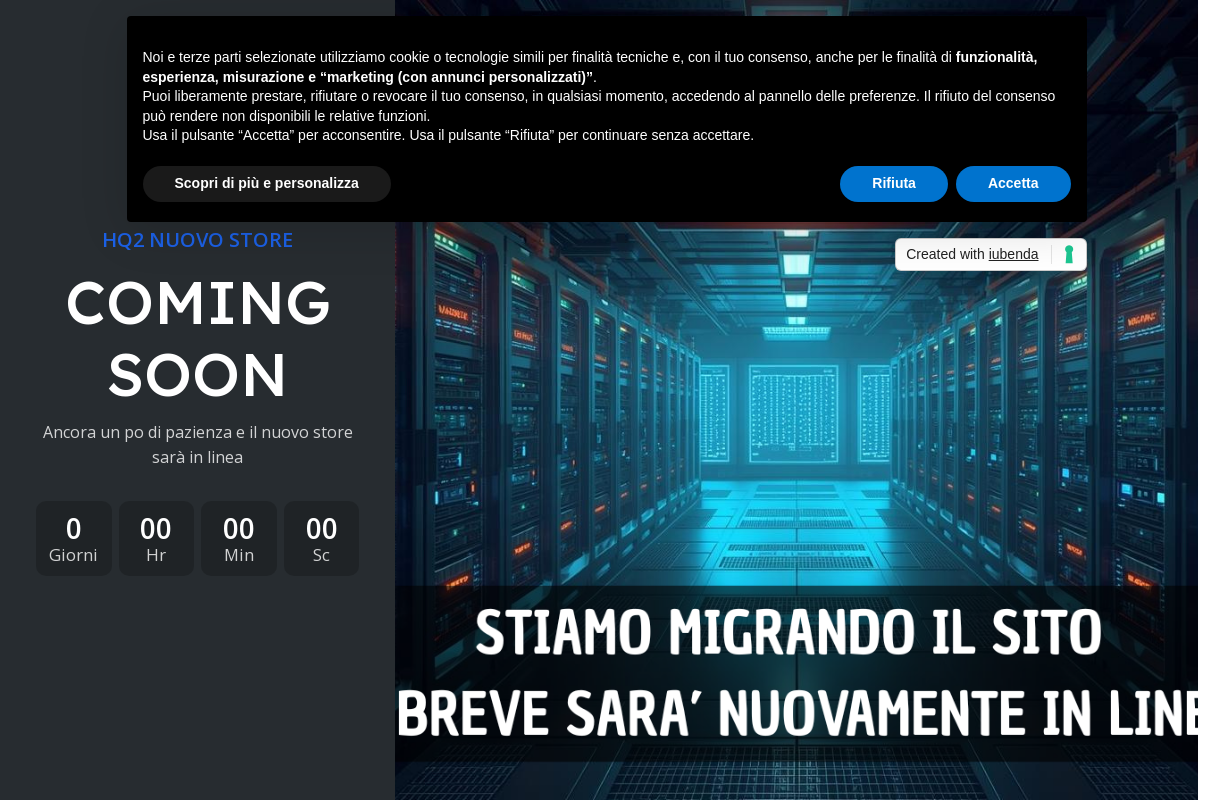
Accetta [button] (1013, 183)
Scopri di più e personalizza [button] (267, 183)
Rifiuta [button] (894, 183)
